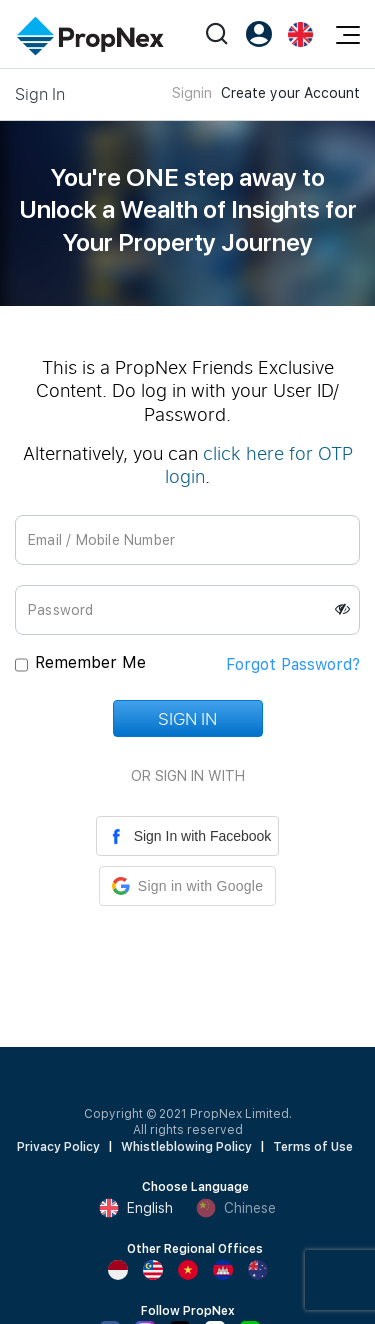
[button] (187, 886)
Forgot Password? (293, 664)
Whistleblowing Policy (186, 1147)
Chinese (236, 1208)
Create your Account (290, 93)
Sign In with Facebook (188, 836)
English (136, 1208)
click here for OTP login (259, 464)
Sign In (187, 718)
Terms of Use (313, 1147)
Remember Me (90, 662)
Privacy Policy (58, 1147)
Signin (192, 93)
